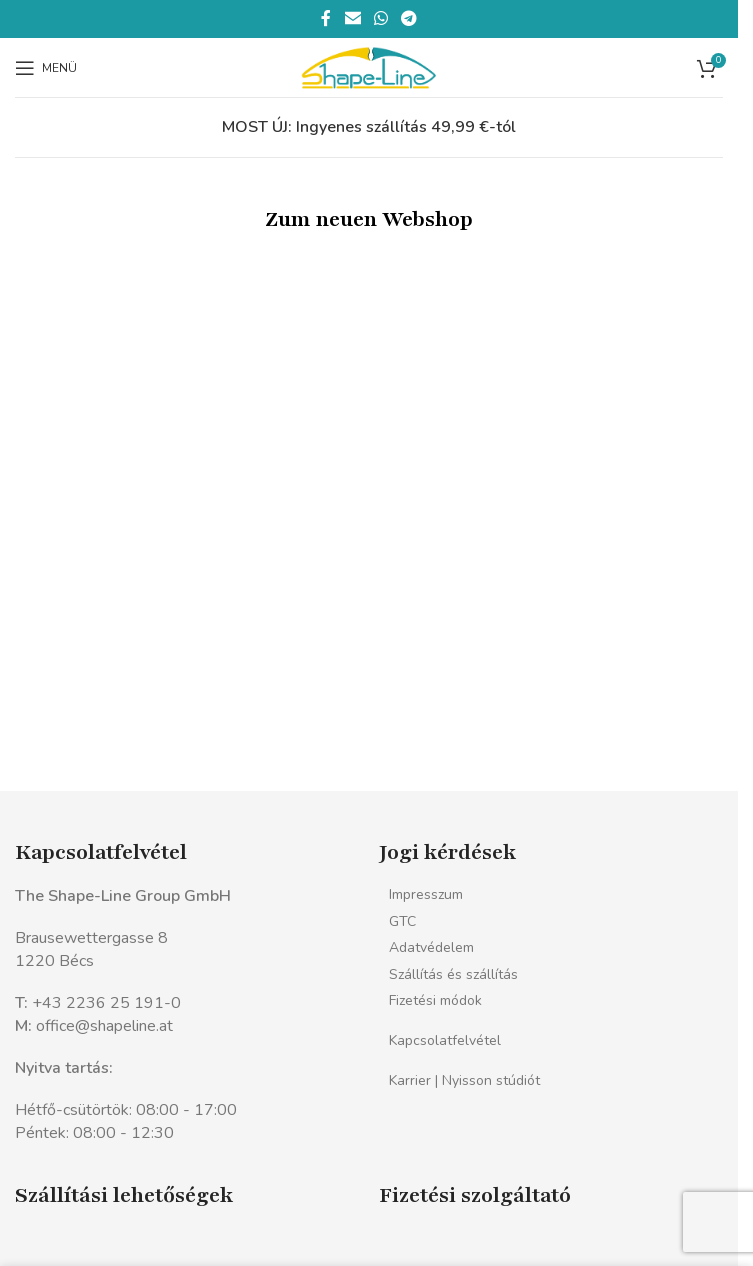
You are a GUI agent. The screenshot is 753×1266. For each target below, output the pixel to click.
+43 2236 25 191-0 (106, 1003)
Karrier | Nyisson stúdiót (464, 1080)
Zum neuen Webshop (369, 219)
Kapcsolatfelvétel (445, 1040)
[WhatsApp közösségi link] (380, 18)
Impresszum (426, 894)
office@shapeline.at (104, 1026)
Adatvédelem (431, 947)
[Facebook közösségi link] (326, 18)
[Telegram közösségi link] (409, 18)
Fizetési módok (435, 1000)
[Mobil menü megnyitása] (46, 68)
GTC (402, 921)
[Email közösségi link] (352, 18)
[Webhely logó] (368, 66)
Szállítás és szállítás (453, 974)
